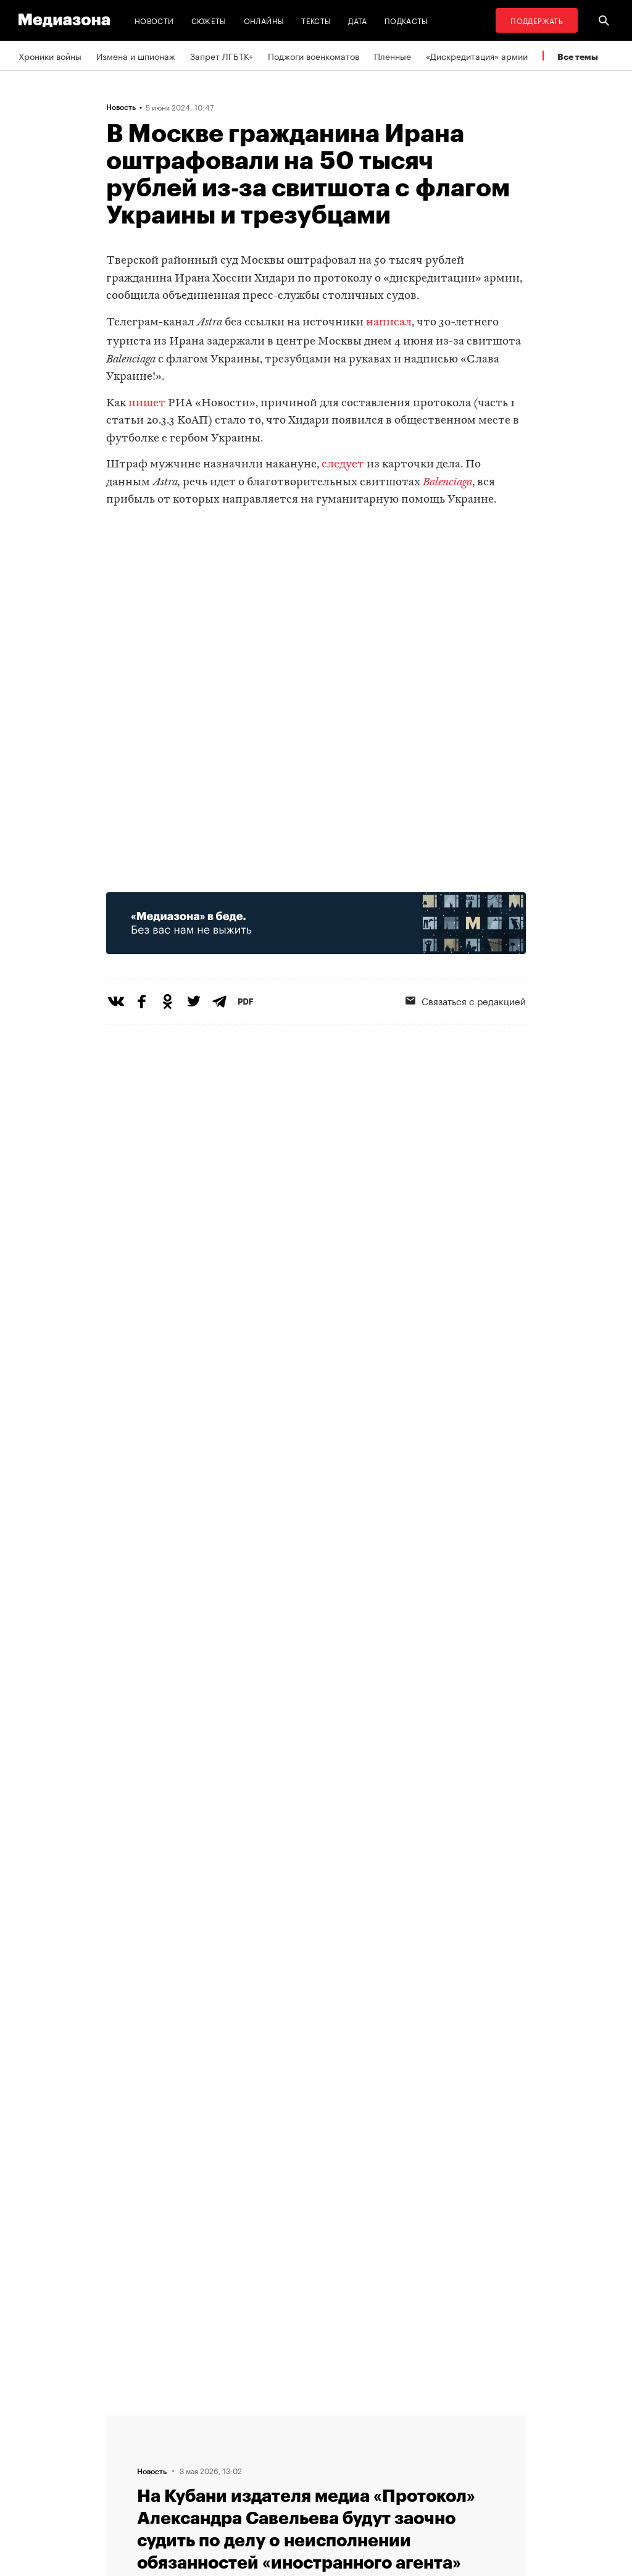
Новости (154, 20)
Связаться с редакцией (223, 2444)
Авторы (190, 2467)
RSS (340, 2420)
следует (343, 464)
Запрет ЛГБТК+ (221, 55)
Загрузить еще (316, 2035)
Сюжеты (209, 20)
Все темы (577, 56)
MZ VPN (342, 2467)
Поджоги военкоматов (313, 55)
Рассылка (346, 2444)
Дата (357, 20)
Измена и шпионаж (135, 55)
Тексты (316, 20)
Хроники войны (50, 55)
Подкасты (406, 20)
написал (389, 322)
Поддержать (536, 20)
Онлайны (264, 20)
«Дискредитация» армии (477, 55)
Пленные (392, 55)
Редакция (194, 2420)
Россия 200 (350, 2491)
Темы (185, 2491)
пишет (146, 403)
